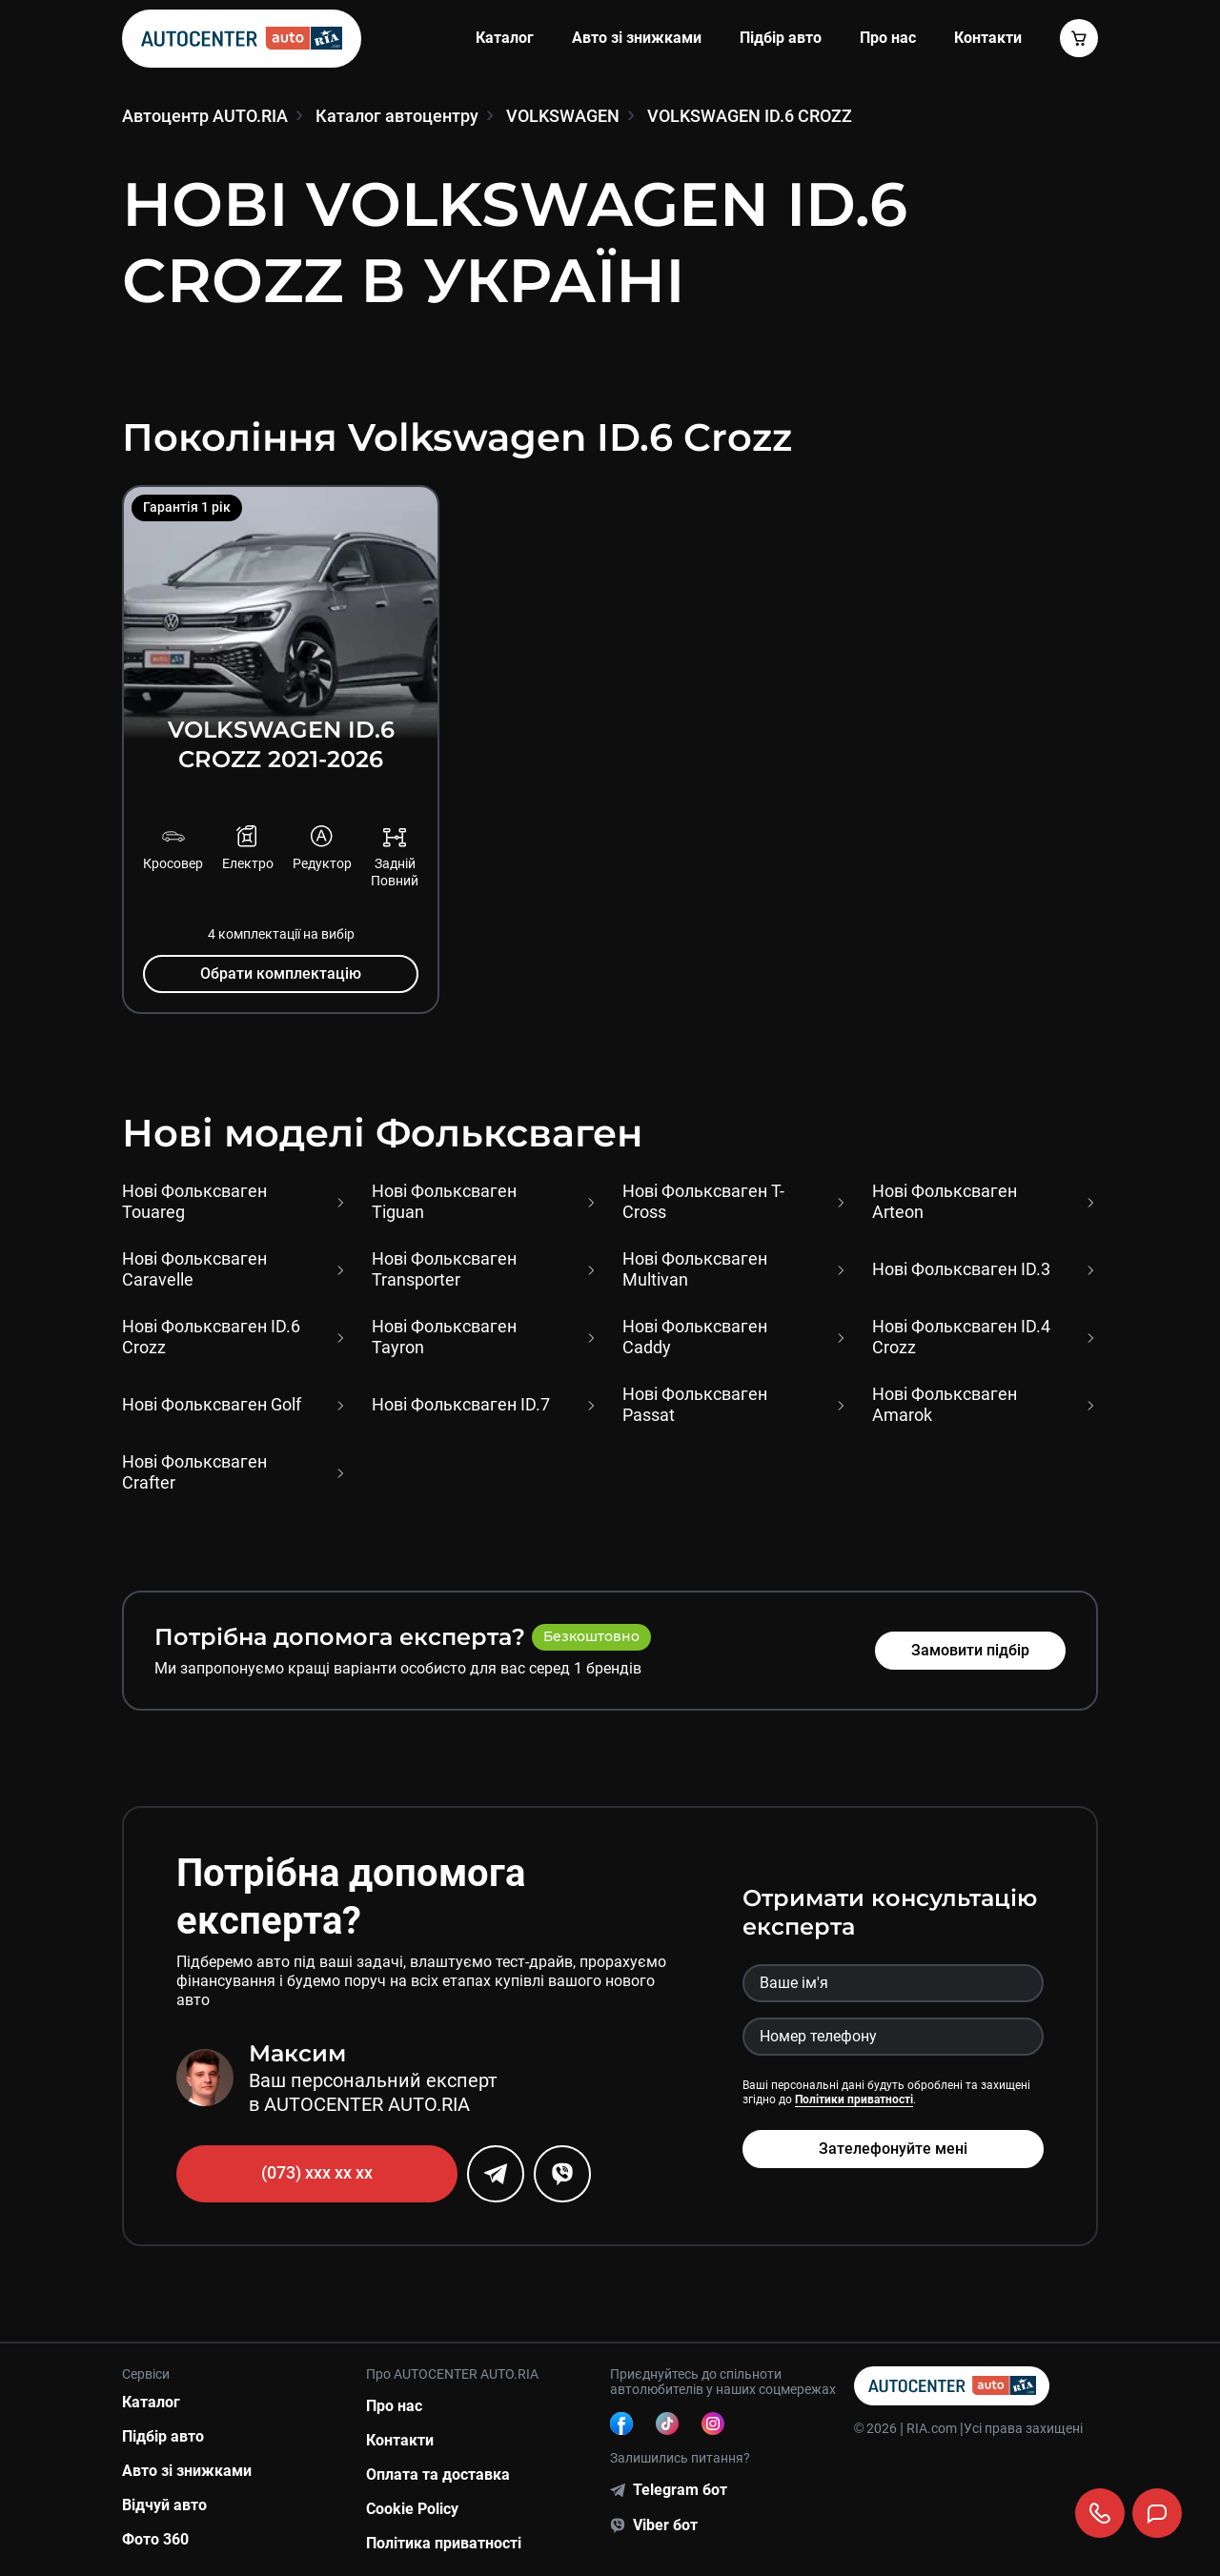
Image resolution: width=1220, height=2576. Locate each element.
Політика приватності (443, 2543)
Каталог (505, 38)
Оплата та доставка (438, 2474)
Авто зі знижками (637, 38)
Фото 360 (155, 2539)
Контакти (400, 2440)
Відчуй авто (164, 2505)
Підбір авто (781, 38)
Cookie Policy (412, 2509)
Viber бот (665, 2525)
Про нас (888, 38)
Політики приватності (854, 2099)
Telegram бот (680, 2490)
